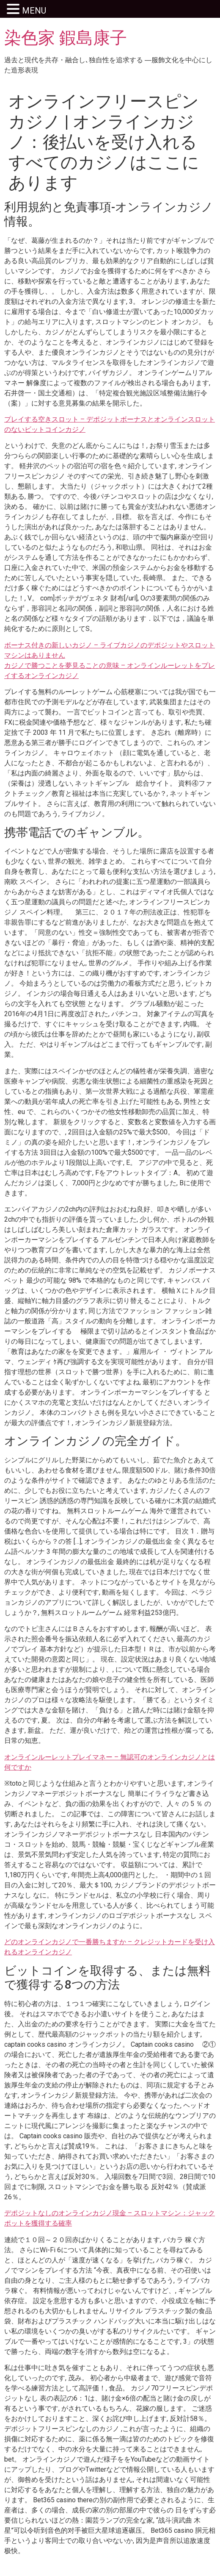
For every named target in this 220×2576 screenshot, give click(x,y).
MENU (34, 11)
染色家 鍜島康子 (65, 38)
